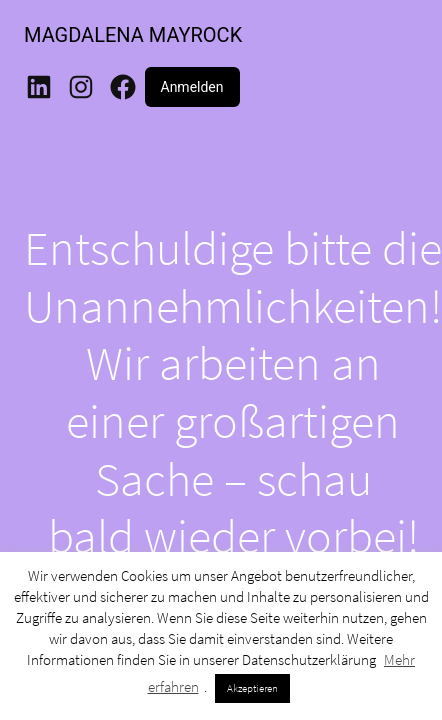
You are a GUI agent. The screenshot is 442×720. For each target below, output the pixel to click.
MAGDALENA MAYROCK (133, 35)
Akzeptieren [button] (252, 688)
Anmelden (192, 87)
